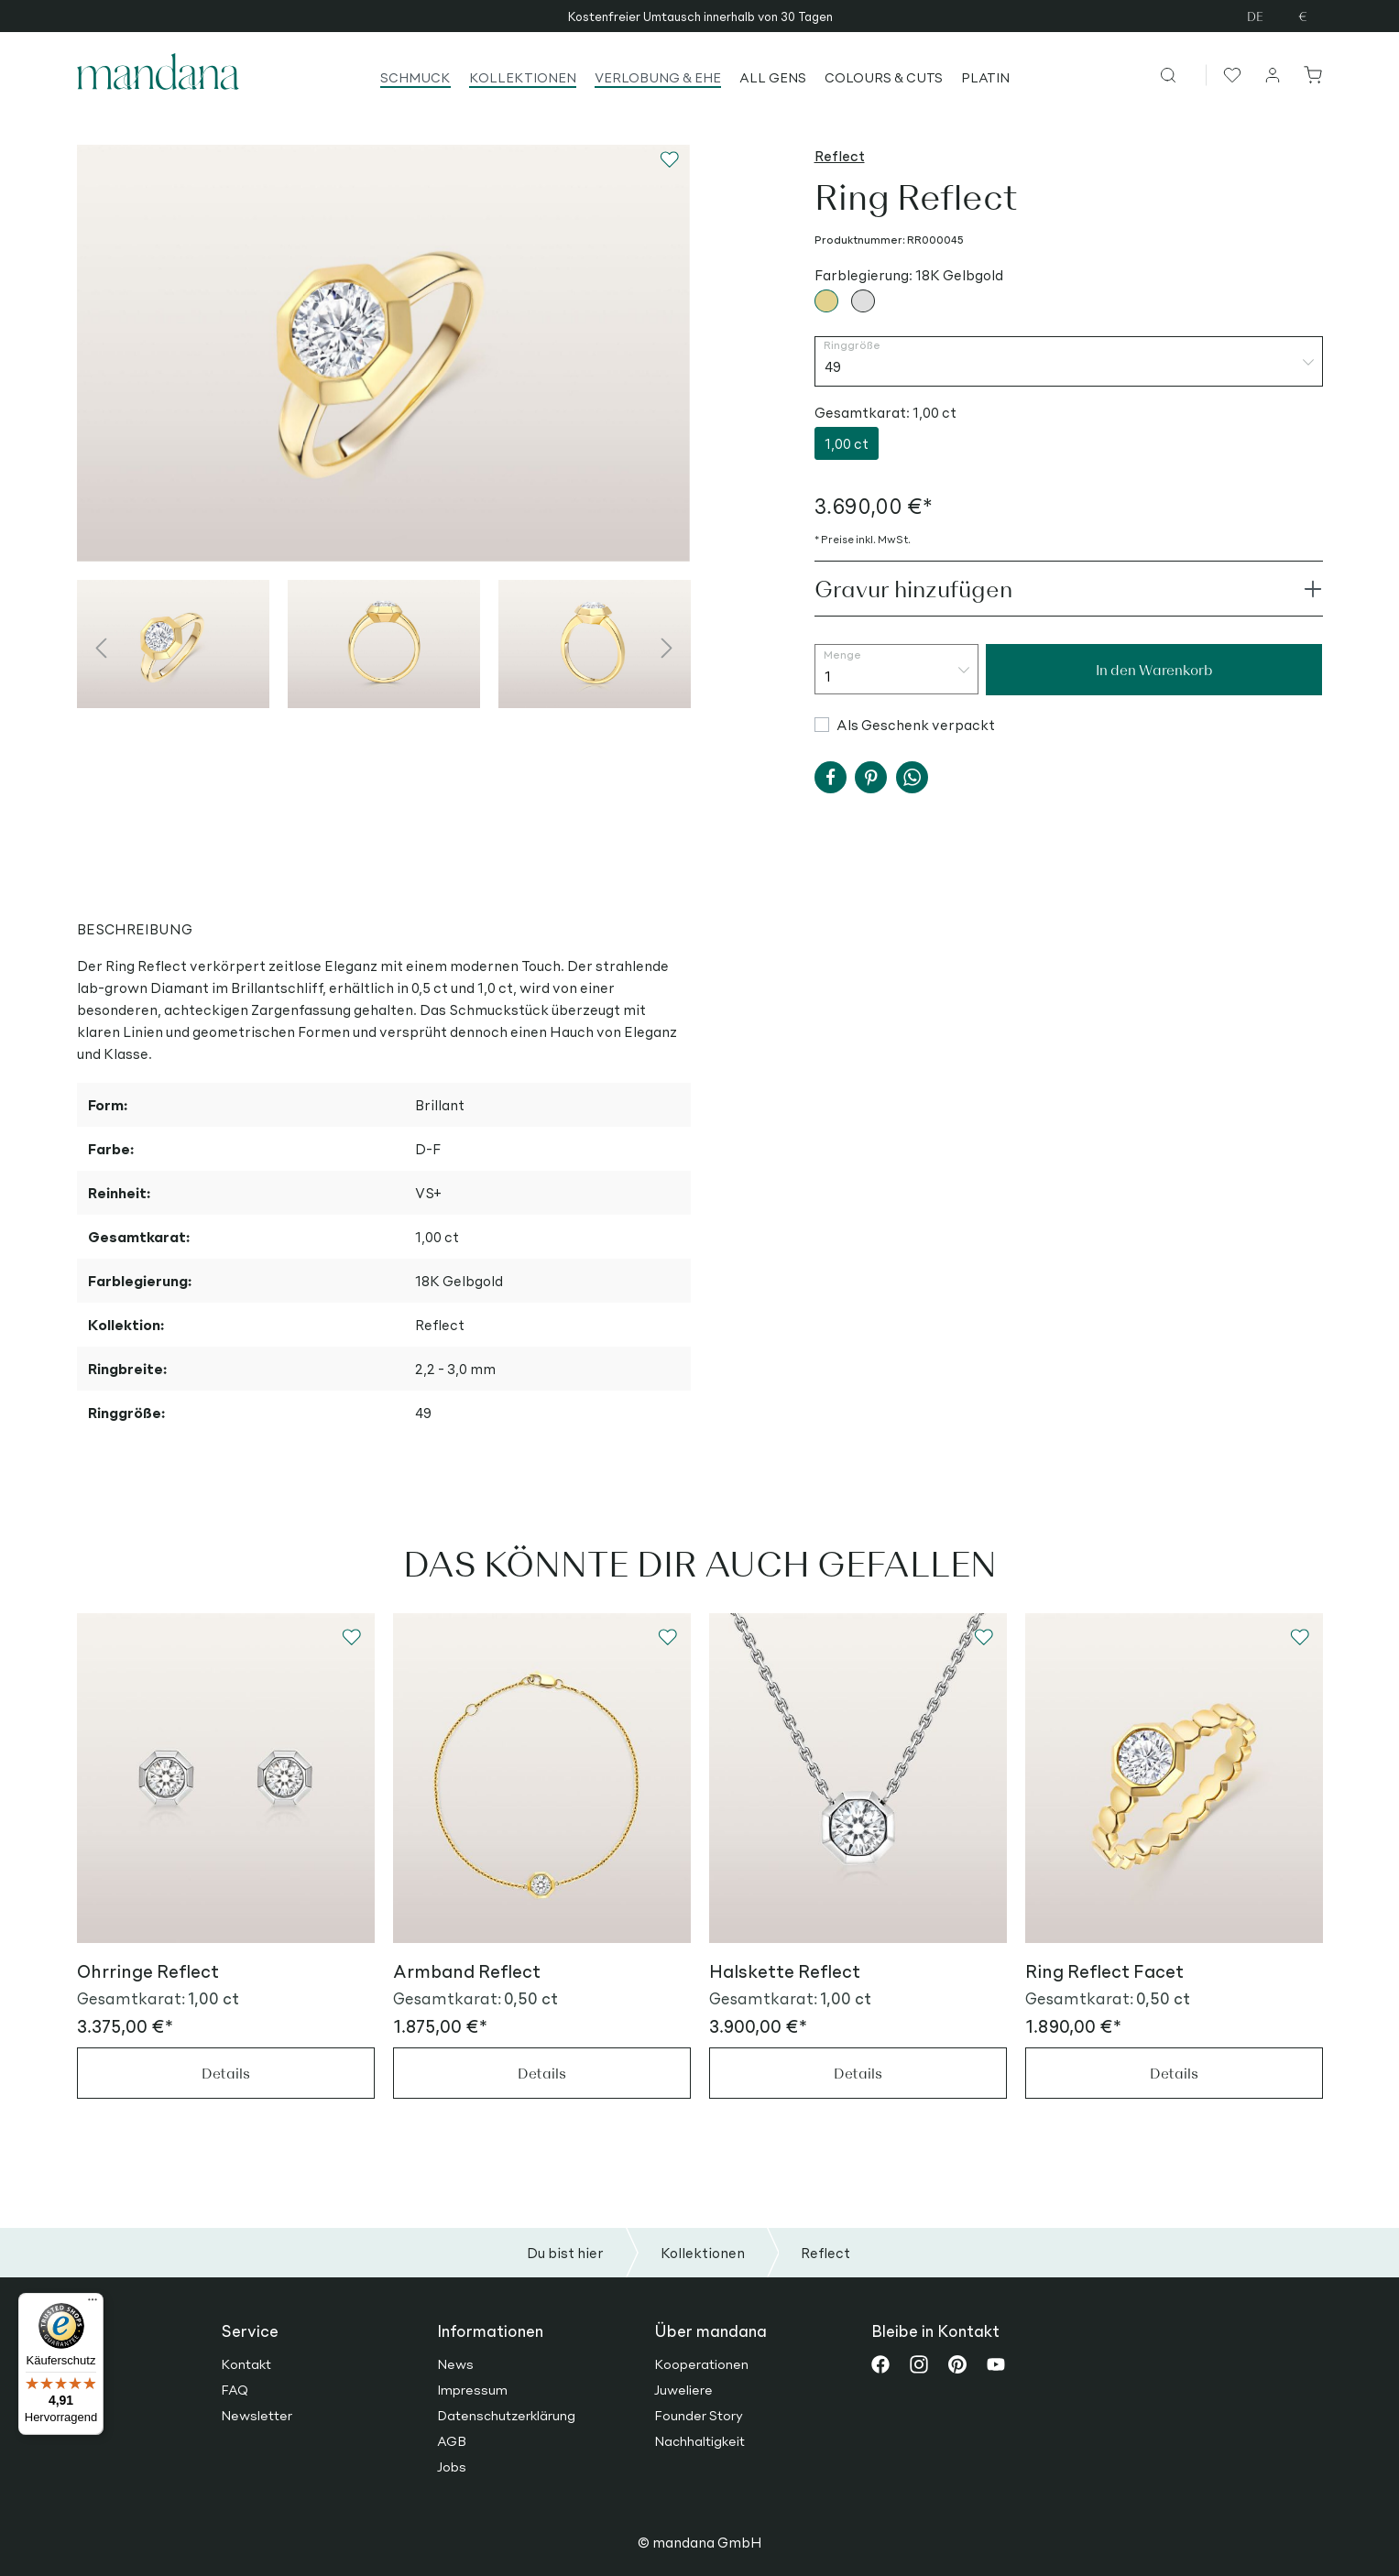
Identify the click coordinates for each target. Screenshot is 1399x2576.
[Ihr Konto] (1273, 74)
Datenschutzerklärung (506, 2415)
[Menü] (93, 2304)
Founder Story (698, 2415)
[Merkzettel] (1230, 74)
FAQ (234, 2389)
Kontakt (246, 2363)
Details (226, 2072)
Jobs (451, 2466)
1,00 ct (847, 443)
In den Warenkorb (1154, 669)
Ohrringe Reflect (148, 1970)
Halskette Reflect (784, 1970)
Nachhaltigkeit (699, 2440)
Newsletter (256, 2415)
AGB (451, 2440)
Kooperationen (701, 2363)
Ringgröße (852, 345)
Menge (842, 654)
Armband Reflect (467, 1970)
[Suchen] (1182, 74)
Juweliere (683, 2389)
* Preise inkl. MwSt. (862, 539)
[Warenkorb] (1309, 74)
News (455, 2363)
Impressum (472, 2389)
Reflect (839, 155)
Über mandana (710, 2330)
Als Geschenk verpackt (915, 724)
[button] (830, 777)
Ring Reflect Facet (1104, 1970)
